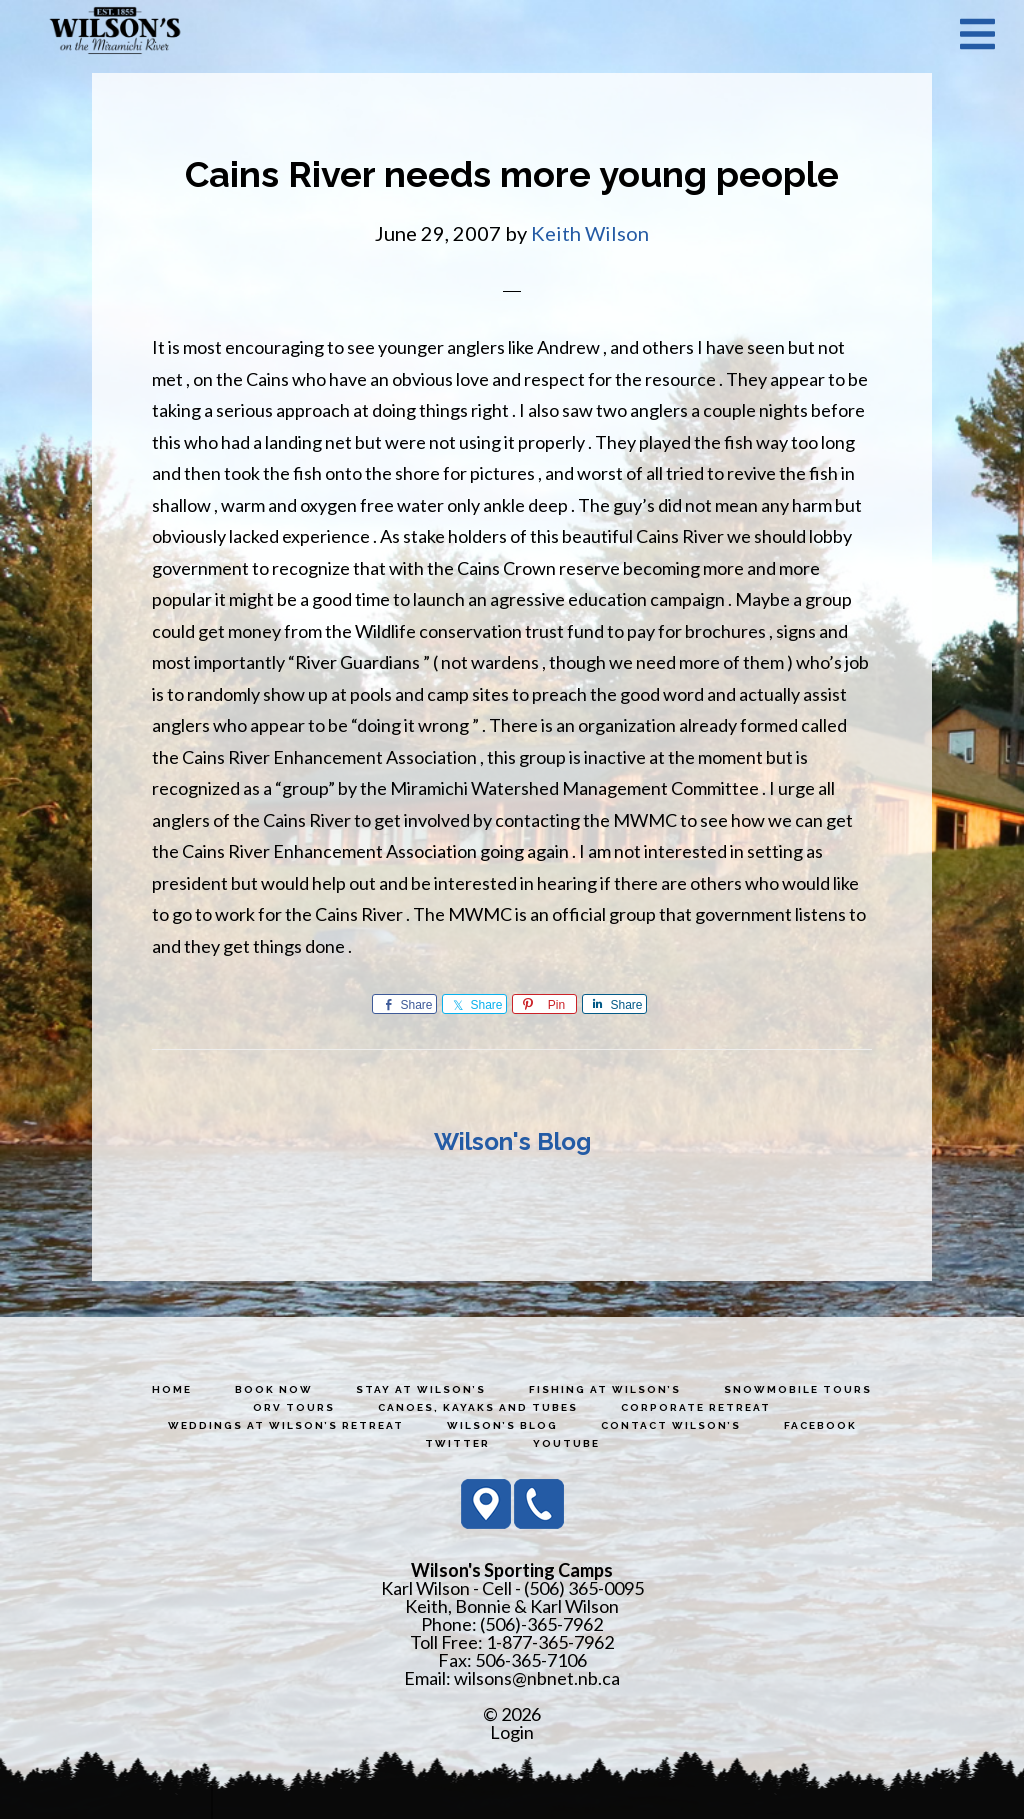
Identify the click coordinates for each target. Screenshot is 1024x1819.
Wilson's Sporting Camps (115, 33)
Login (512, 1732)
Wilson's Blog (512, 1141)
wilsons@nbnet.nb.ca (537, 1678)
